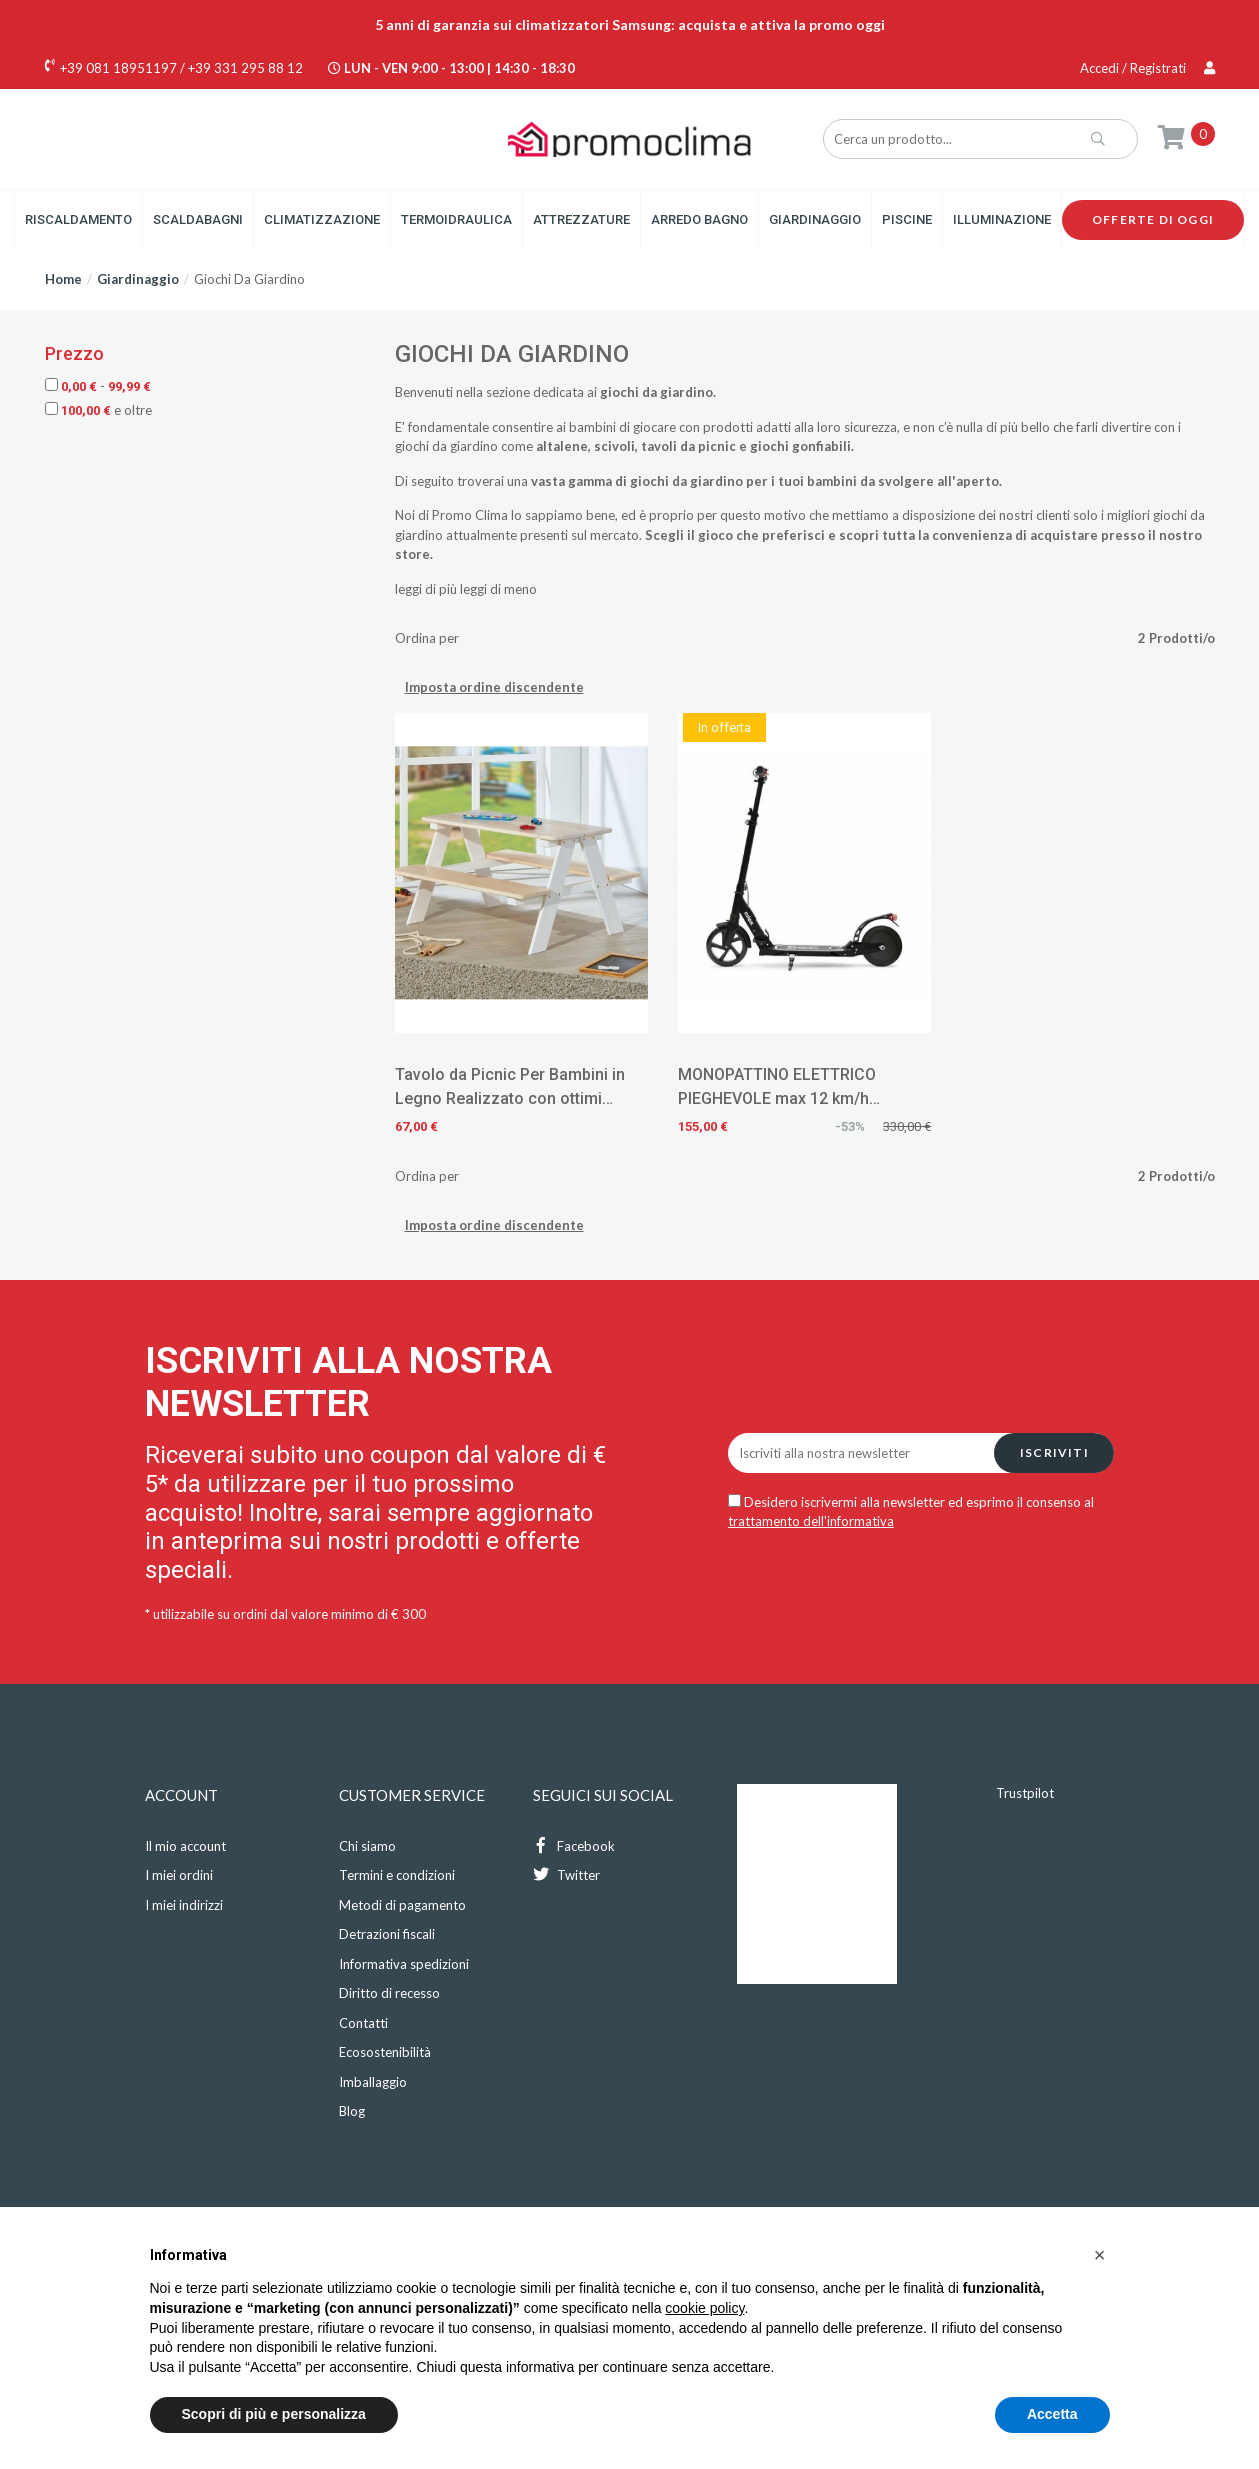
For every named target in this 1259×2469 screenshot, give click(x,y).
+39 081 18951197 (118, 68)
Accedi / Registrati (1147, 68)
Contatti (363, 2023)
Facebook (574, 1845)
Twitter (566, 1874)
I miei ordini (179, 1875)
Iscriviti (1054, 1452)
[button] (1100, 2255)
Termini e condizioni (397, 1875)
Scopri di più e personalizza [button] (274, 2414)
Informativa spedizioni (404, 1964)
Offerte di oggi (1153, 219)
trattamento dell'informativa (811, 1521)
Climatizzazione (322, 219)
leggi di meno (498, 589)
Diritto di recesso (389, 1993)
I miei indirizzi (184, 1905)
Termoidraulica (456, 219)
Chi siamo (367, 1846)
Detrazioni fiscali (387, 1934)
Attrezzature (581, 219)
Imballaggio (373, 2082)
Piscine (907, 219)
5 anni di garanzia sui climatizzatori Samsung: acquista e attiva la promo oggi (630, 24)
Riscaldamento (78, 219)
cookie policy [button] (704, 2308)
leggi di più (426, 589)
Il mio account (185, 1846)
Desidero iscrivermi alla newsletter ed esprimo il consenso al (911, 1512)
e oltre (98, 410)
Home (63, 279)
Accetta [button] (1052, 2414)
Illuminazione (1002, 219)
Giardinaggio (815, 219)
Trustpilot (1025, 1793)
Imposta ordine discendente (494, 687)
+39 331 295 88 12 (245, 68)
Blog (352, 2111)
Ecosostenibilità (385, 2052)
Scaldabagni (198, 219)
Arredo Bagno (699, 219)
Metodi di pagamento (402, 1905)
